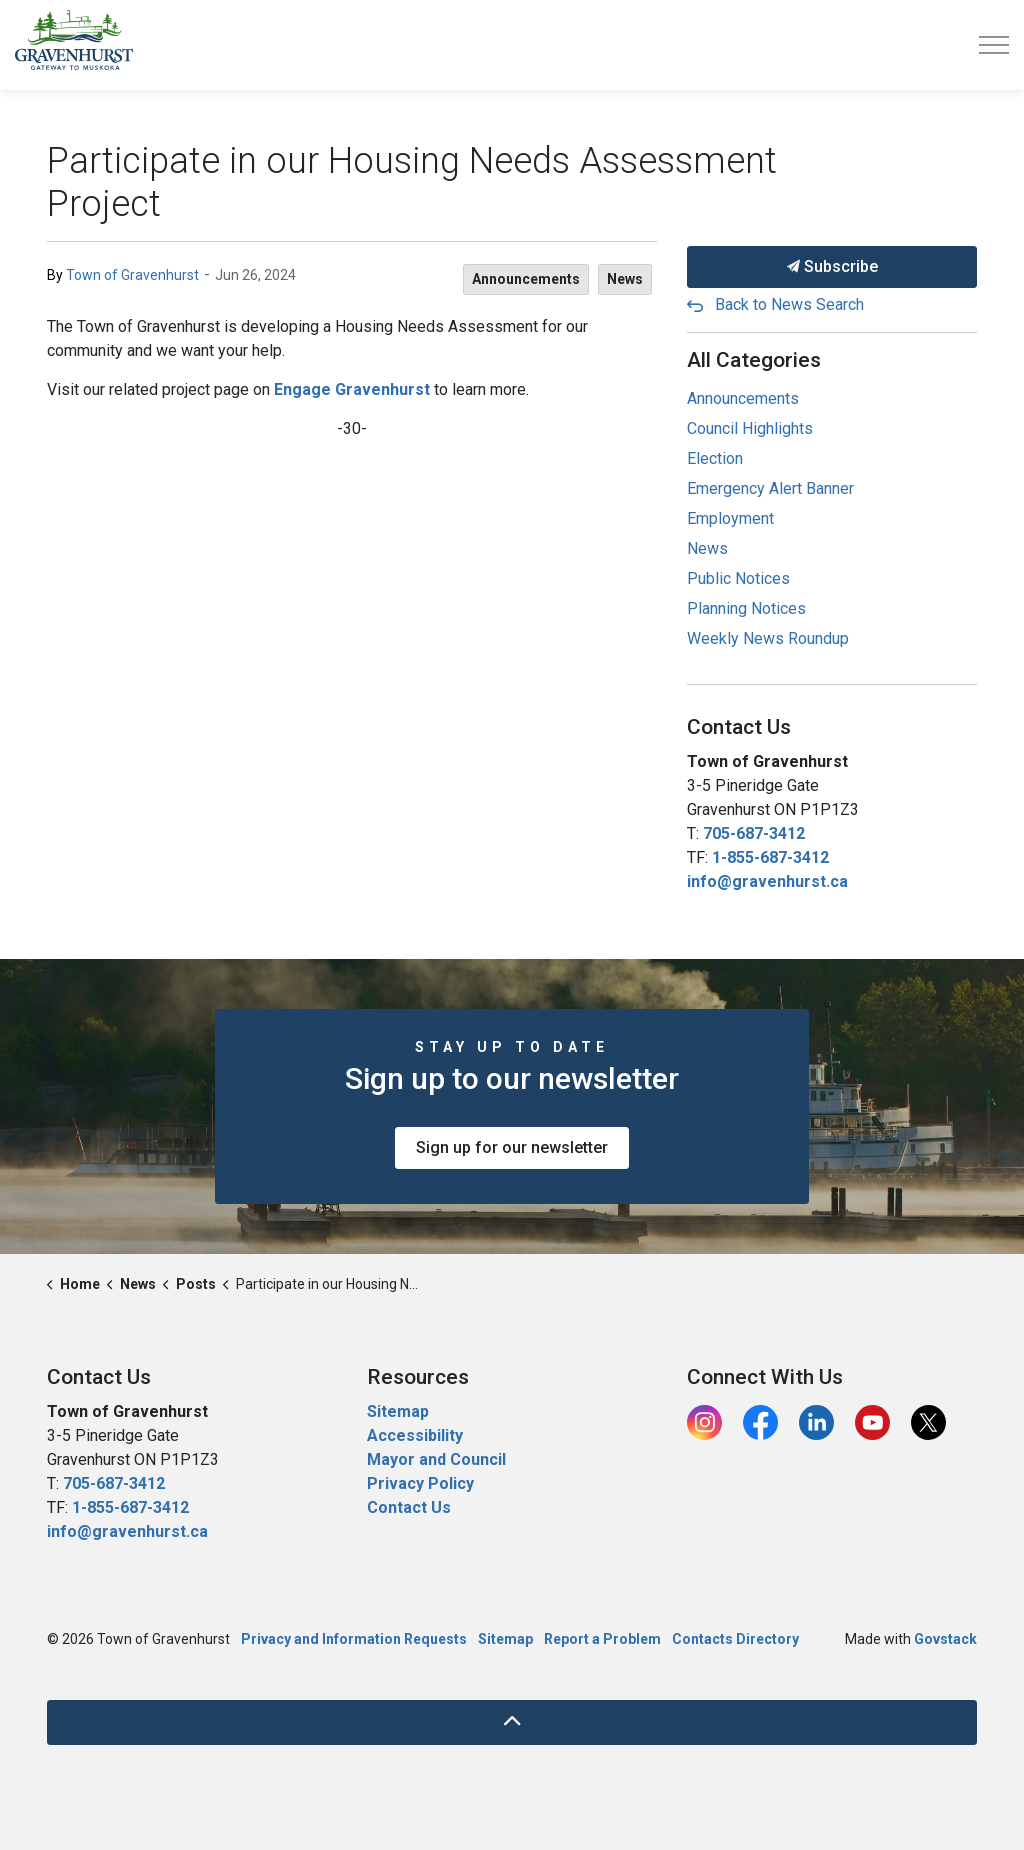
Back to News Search (789, 304)
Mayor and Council (438, 1459)
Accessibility (415, 1435)
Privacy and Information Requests (354, 1639)
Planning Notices (746, 608)
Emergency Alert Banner (770, 488)
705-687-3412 (754, 833)
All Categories (754, 360)
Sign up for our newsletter (512, 1148)
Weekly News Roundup (768, 638)
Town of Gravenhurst (132, 275)
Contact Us (409, 1507)
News (625, 279)
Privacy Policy (420, 1483)
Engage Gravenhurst (352, 389)
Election (715, 458)
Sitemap (398, 1411)
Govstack (945, 1639)
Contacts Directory (735, 1639)
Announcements (526, 279)
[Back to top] (512, 1722)
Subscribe (832, 267)
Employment (730, 518)
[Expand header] (994, 45)
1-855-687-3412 (770, 857)
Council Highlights (750, 428)
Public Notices (738, 578)
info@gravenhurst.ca (767, 881)
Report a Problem (602, 1639)
